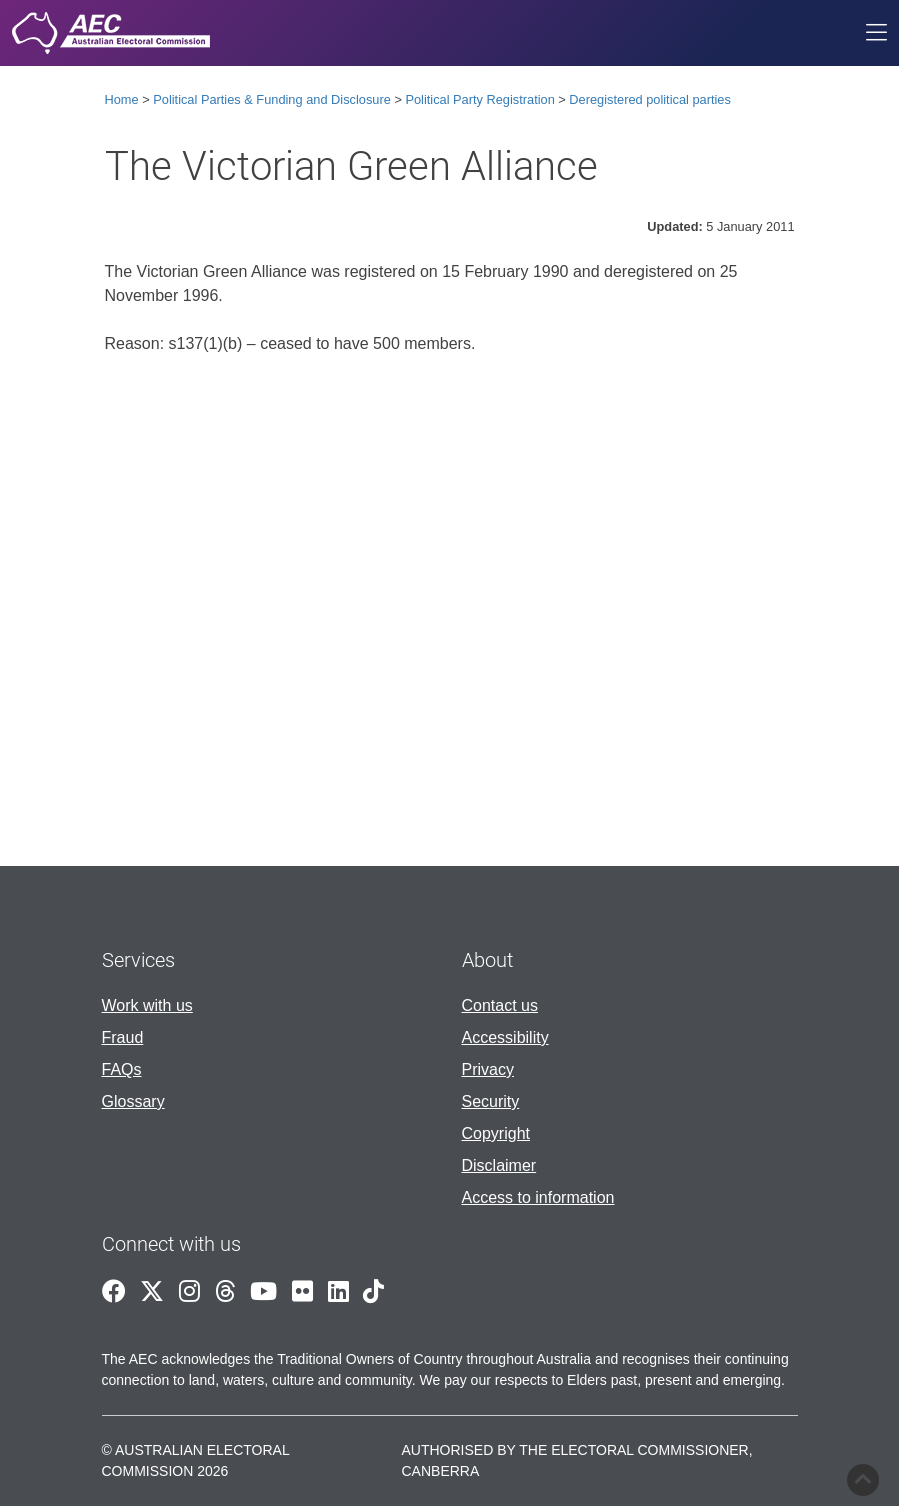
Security (491, 1101)
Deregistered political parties (649, 99)
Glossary (133, 1101)
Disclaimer (499, 1165)
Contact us (500, 1005)
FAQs (122, 1069)
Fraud (123, 1037)
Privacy (488, 1069)
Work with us (147, 1005)
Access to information (538, 1197)
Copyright (496, 1133)
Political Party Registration (479, 99)
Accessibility (505, 1037)
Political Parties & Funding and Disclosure (272, 99)
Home (122, 99)
